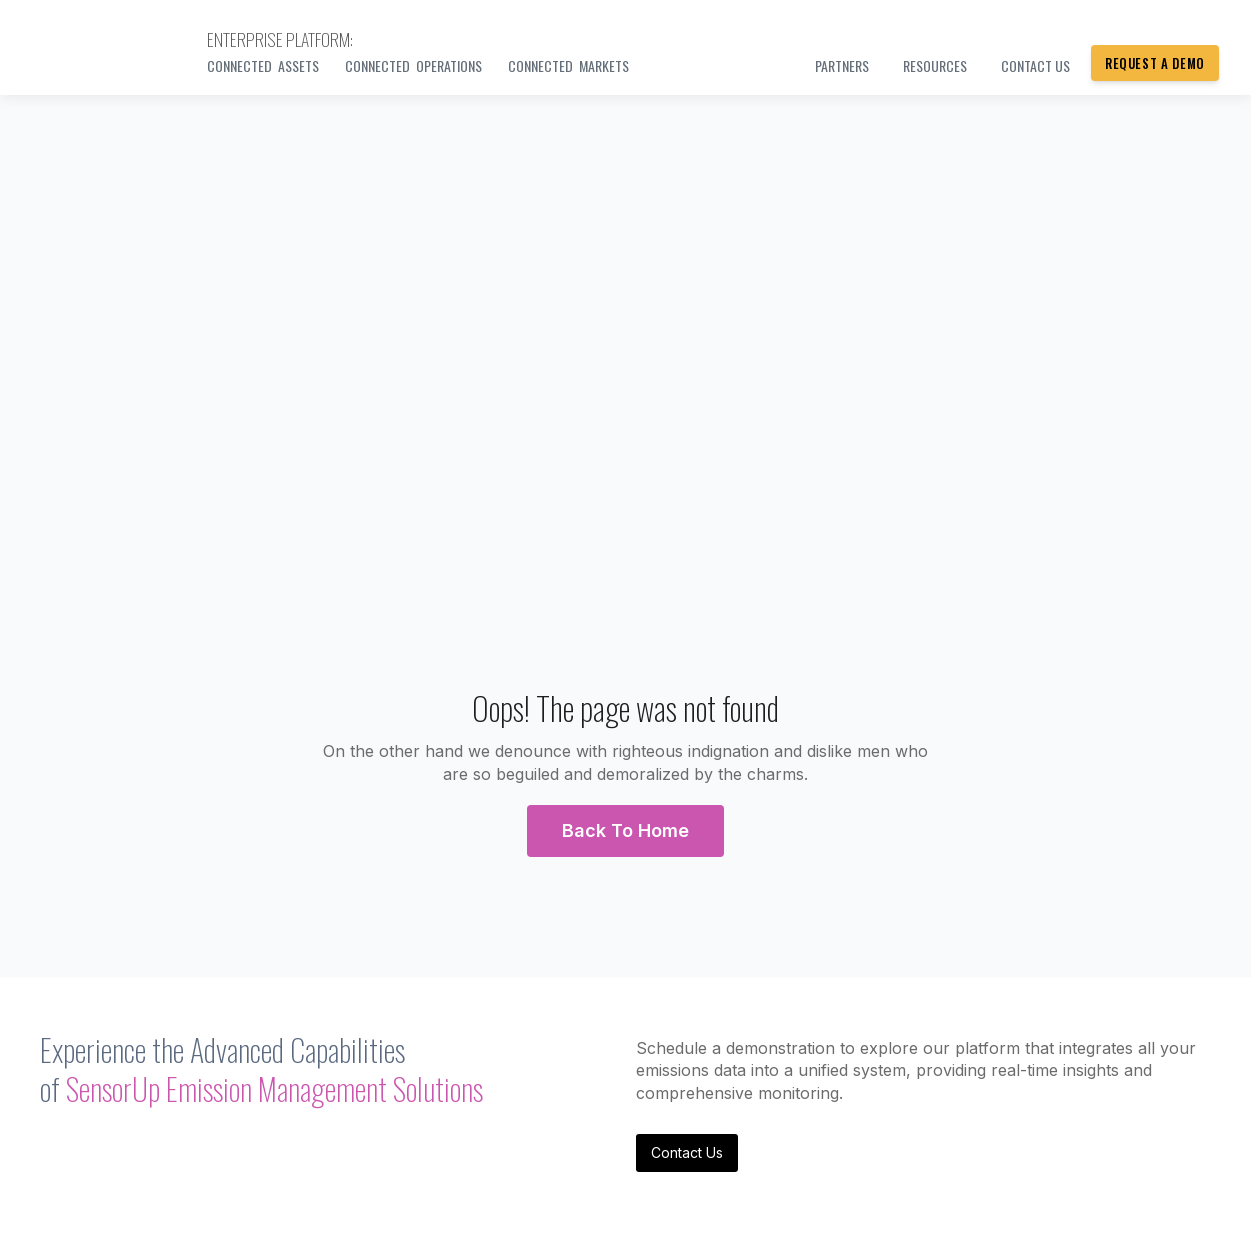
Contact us (1035, 65)
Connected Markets (568, 65)
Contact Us (687, 1152)
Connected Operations (413, 65)
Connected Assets (263, 65)
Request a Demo (1155, 63)
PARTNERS (842, 65)
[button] (625, 831)
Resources (935, 65)
